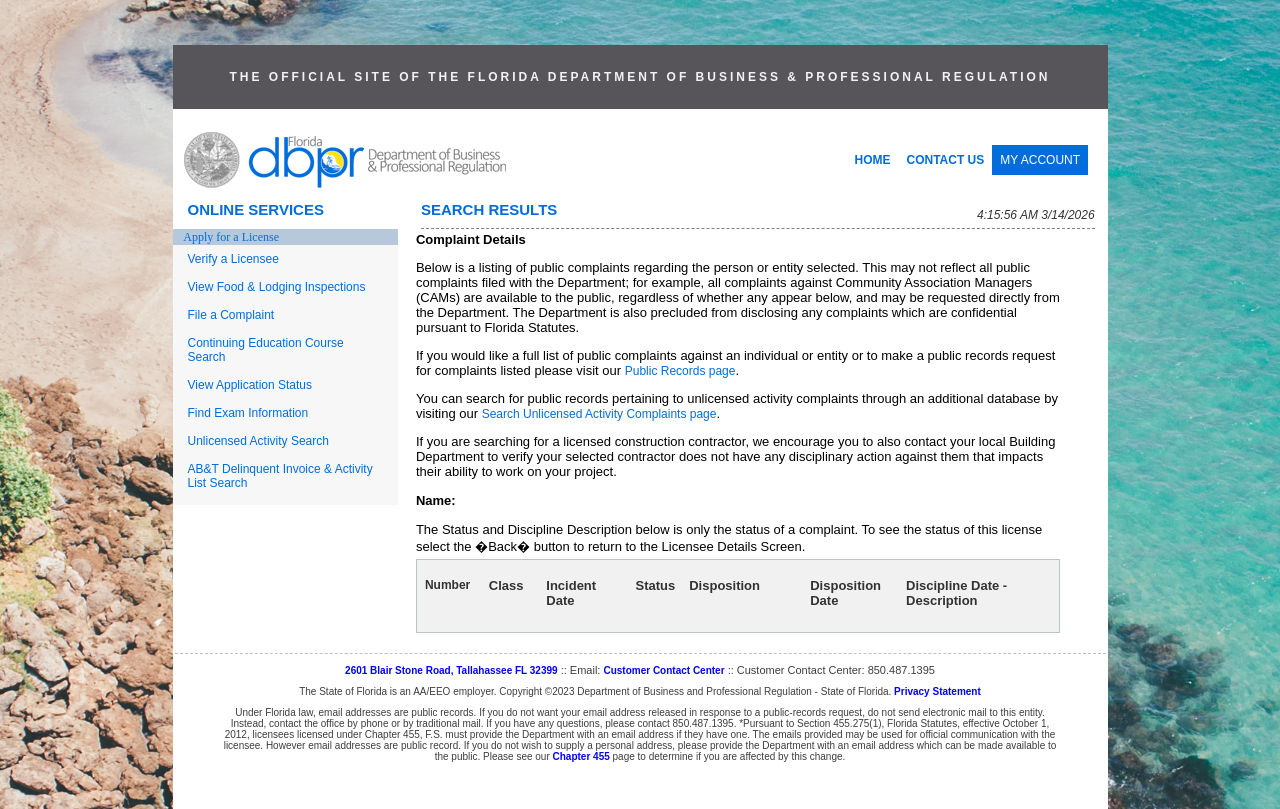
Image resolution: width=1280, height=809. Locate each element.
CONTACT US (946, 160)
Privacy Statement (937, 691)
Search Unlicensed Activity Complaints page (599, 414)
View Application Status (250, 385)
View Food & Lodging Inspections (277, 287)
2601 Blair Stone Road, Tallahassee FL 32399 (451, 670)
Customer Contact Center (663, 670)
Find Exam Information (248, 413)
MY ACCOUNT (1040, 160)
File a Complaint (231, 315)
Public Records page (680, 371)
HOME (873, 160)
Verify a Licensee (233, 259)
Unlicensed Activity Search (258, 441)
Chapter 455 (581, 756)
